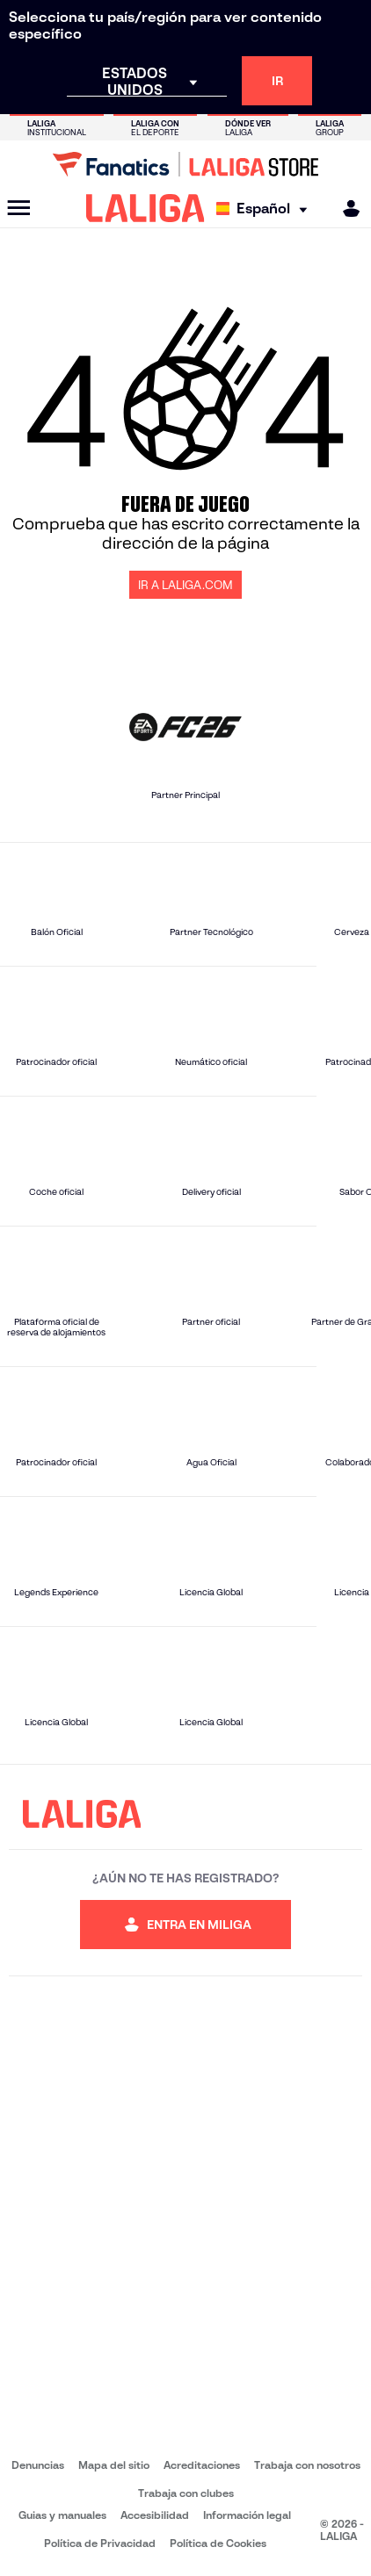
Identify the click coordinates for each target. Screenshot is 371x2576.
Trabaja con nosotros (307, 2465)
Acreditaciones (202, 2465)
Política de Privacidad (100, 2543)
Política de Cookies (218, 2543)
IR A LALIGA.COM (185, 585)
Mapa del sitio (113, 2465)
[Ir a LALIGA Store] (185, 164)
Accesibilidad (154, 2515)
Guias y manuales (62, 2515)
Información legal (247, 2515)
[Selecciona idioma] (266, 208)
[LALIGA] (145, 208)
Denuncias (37, 2465)
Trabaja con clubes (186, 2493)
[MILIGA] (345, 208)
